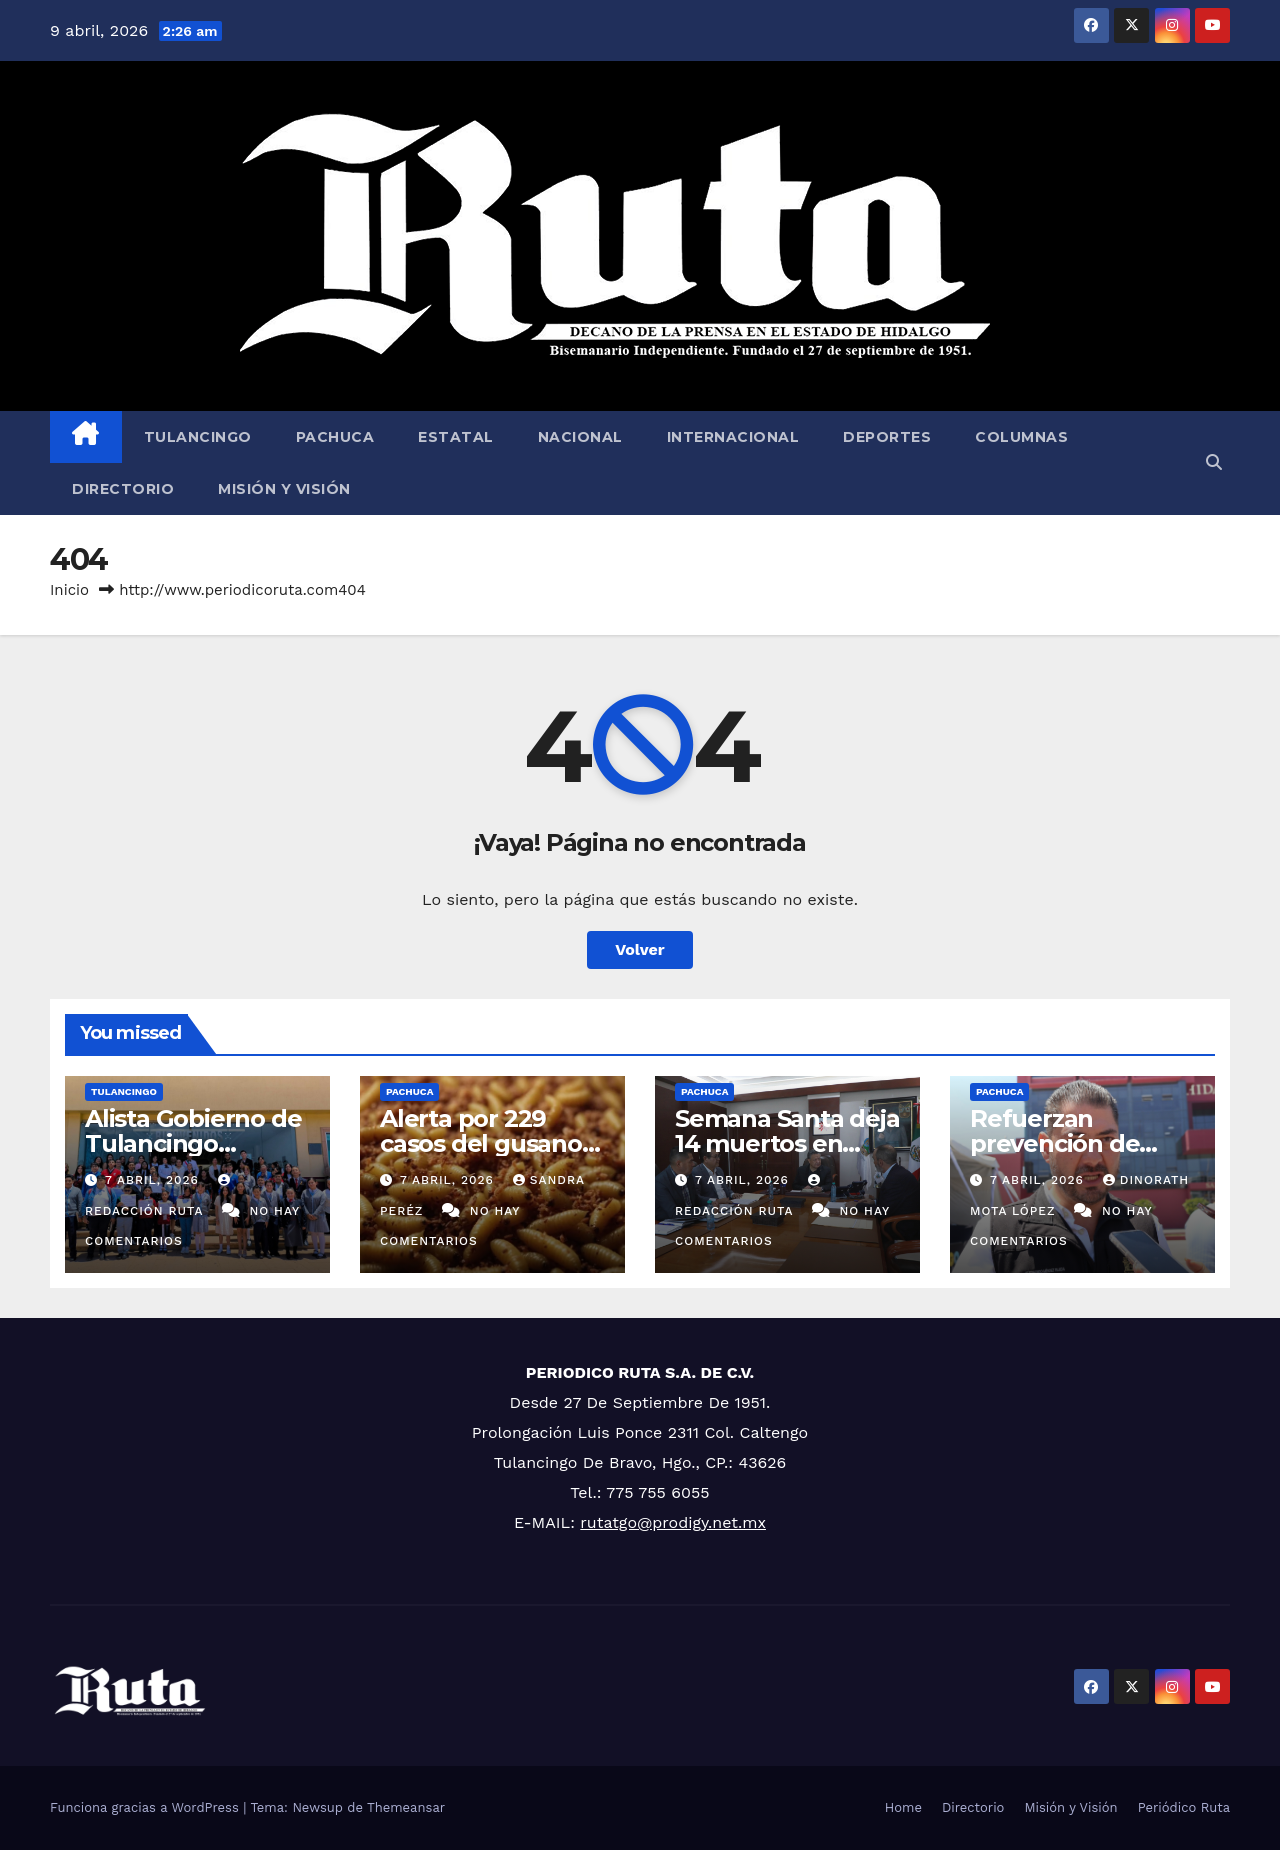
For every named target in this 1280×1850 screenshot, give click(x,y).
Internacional (733, 437)
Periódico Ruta (1184, 1807)
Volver (640, 949)
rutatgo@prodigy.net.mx (673, 1522)
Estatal (456, 437)
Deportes (887, 437)
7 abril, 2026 (154, 1180)
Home (903, 1807)
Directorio (123, 489)
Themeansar (406, 1807)
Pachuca (335, 437)
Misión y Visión (284, 489)
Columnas (1021, 437)
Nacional (580, 437)
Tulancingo (198, 437)
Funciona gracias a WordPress (146, 1807)
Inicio (69, 590)
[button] (1214, 462)
